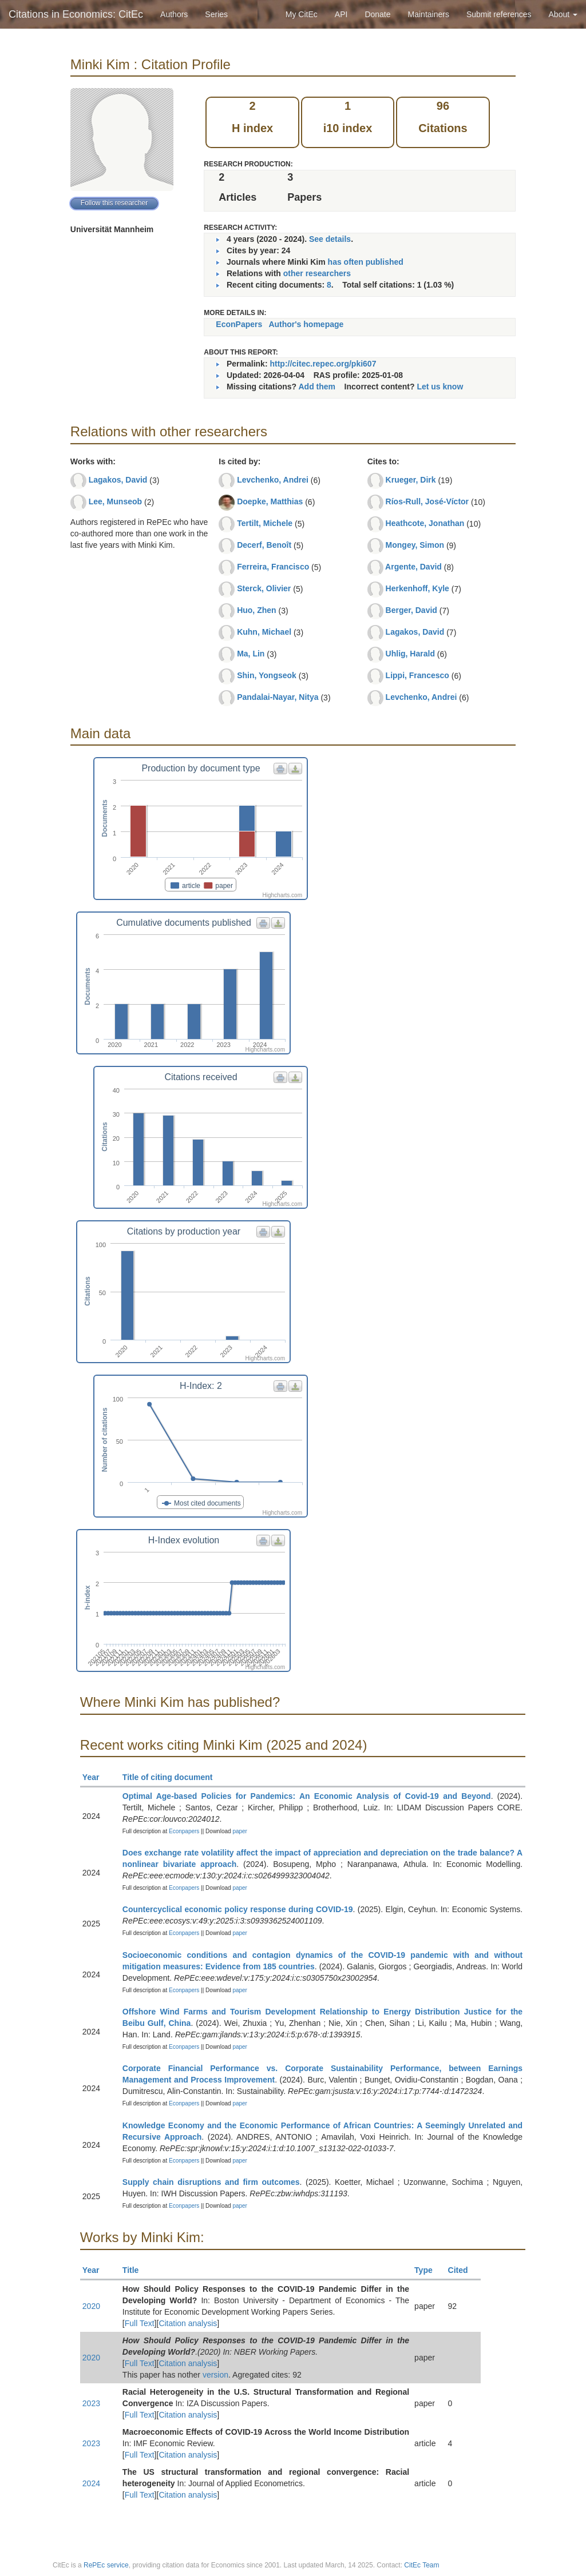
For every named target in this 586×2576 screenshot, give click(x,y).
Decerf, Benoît (264, 545)
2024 (91, 2483)
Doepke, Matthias (270, 501)
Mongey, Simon (415, 545)
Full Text (140, 2323)
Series (216, 14)
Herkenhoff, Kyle (417, 588)
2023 (91, 2403)
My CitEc (302, 14)
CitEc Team (421, 2565)
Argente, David (413, 566)
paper (239, 1831)
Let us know (440, 386)
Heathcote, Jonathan (425, 523)
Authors (174, 14)
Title (135, 2270)
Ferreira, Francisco (273, 566)
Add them (316, 386)
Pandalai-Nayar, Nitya (277, 697)
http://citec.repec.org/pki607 (323, 363)
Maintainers (428, 14)
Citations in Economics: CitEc (76, 14)
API (341, 14)
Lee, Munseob (115, 501)
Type (428, 2270)
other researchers (317, 273)
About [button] (563, 14)
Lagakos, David (118, 479)
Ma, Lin (250, 653)
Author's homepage (305, 324)
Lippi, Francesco (417, 675)
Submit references (499, 14)
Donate (377, 14)
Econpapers (183, 1831)
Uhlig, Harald (410, 653)
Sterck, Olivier (264, 588)
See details (330, 239)
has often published (365, 261)
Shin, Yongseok (266, 675)
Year (95, 1777)
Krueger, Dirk (411, 479)
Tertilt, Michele (264, 523)
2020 (91, 2306)
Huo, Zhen (256, 610)
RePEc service (106, 2565)
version (215, 2374)
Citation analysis (188, 2323)
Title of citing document (172, 1777)
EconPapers (239, 324)
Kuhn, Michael (264, 631)
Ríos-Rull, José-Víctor (427, 501)
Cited (463, 2270)
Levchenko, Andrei (272, 479)
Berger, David (411, 610)
